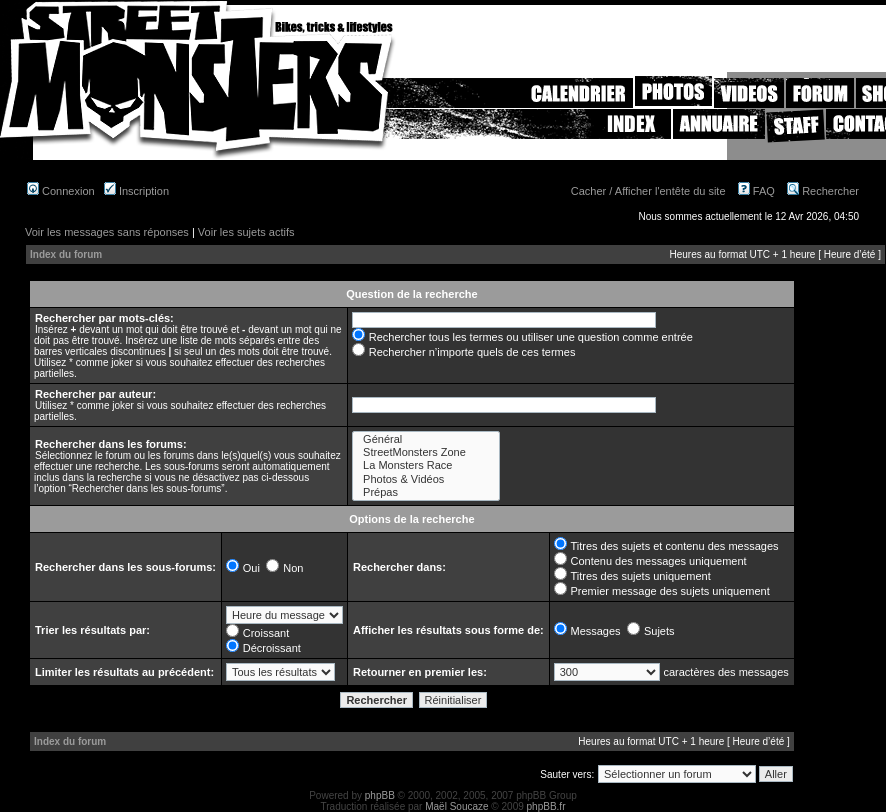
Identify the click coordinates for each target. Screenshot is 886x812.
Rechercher (823, 191)
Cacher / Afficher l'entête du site (648, 191)
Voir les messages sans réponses (107, 232)
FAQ (756, 191)
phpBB (380, 795)
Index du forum (66, 254)
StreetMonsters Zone (426, 452)
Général (426, 439)
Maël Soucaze (456, 806)
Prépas (426, 492)
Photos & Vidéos (426, 479)
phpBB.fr (546, 806)
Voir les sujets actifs (246, 232)
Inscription (136, 191)
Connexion (61, 191)
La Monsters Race (426, 465)
